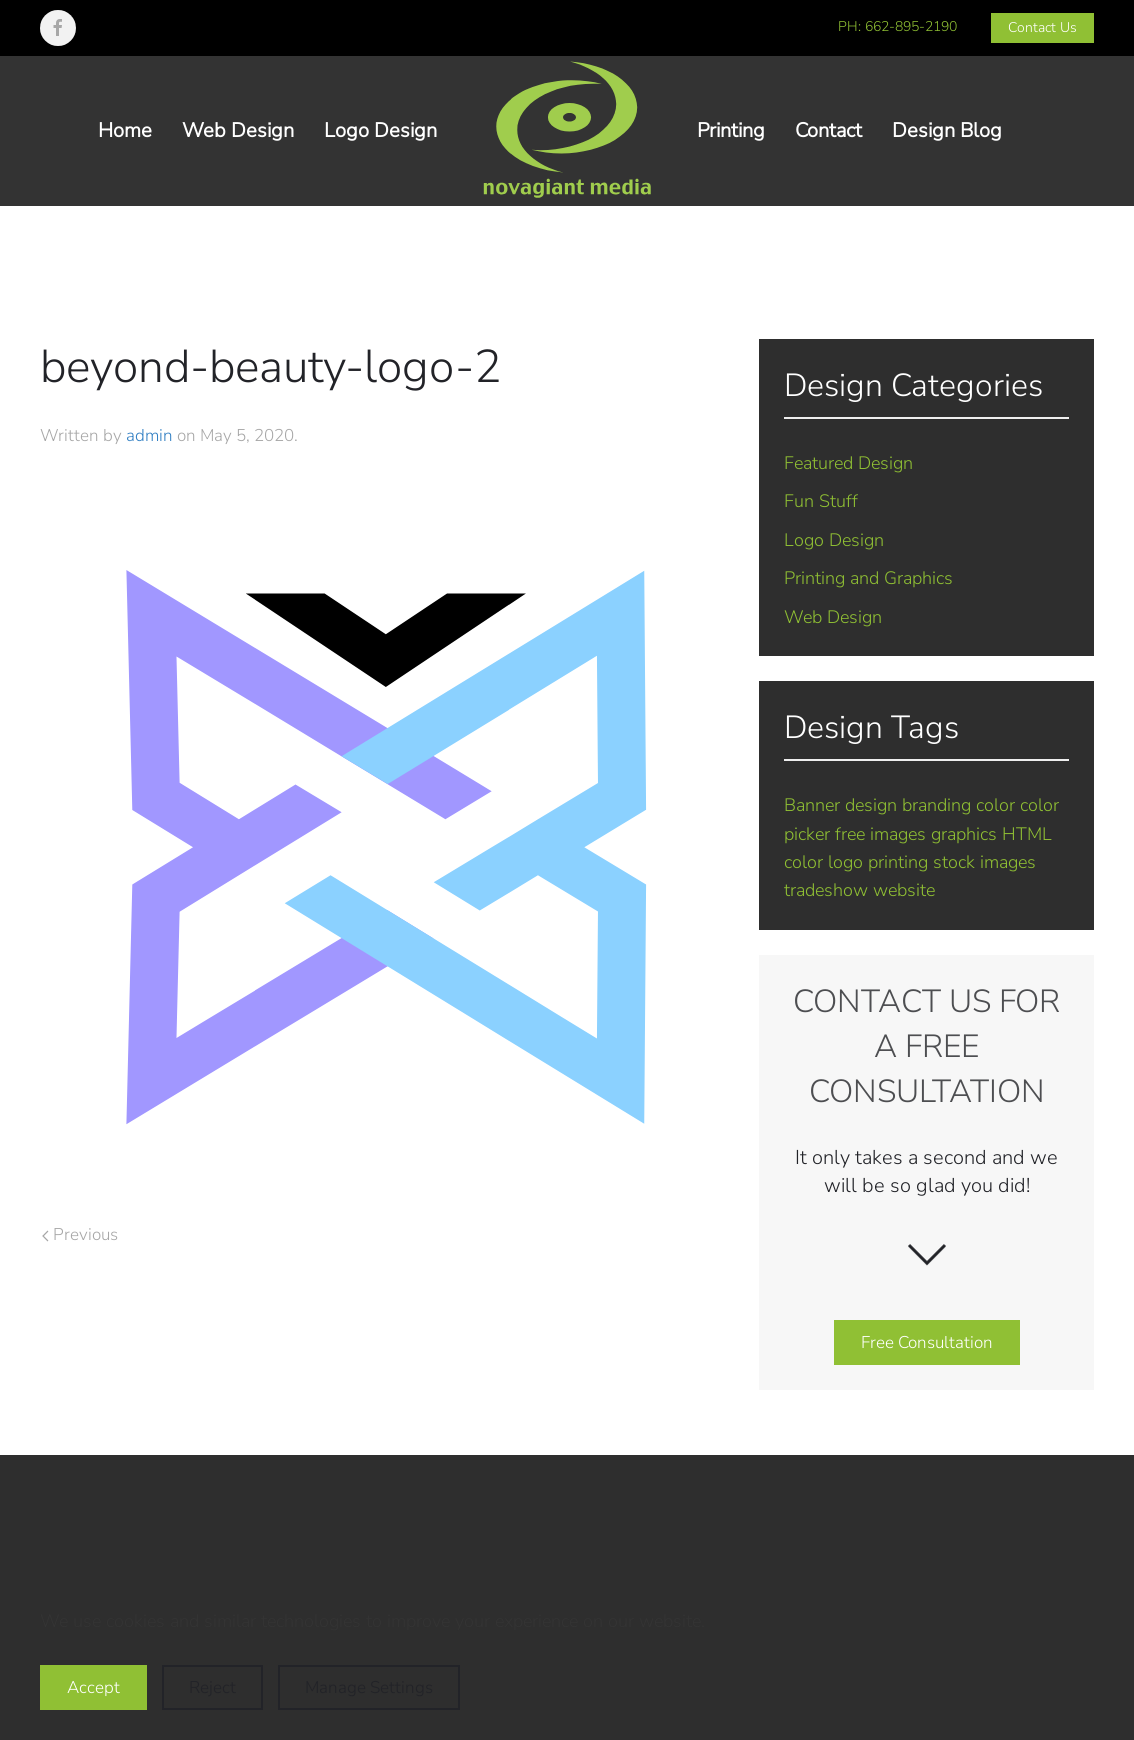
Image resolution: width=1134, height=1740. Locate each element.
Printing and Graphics (868, 578)
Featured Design (848, 463)
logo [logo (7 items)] (845, 862)
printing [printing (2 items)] (898, 862)
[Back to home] (567, 131)
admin (149, 435)
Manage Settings (369, 1687)
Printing (731, 130)
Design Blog (947, 130)
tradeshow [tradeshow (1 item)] (826, 890)
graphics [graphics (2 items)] (964, 834)
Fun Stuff (821, 501)
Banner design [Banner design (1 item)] (840, 805)
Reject (212, 1687)
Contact (828, 130)
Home (125, 130)
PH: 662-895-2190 (897, 26)
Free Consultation (927, 1342)
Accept (93, 1687)
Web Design (238, 130)
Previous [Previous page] (80, 1234)
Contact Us (1042, 27)
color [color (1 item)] (995, 805)
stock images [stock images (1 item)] (984, 862)
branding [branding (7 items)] (936, 805)
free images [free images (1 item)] (880, 834)
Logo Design (380, 130)
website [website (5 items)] (904, 890)
